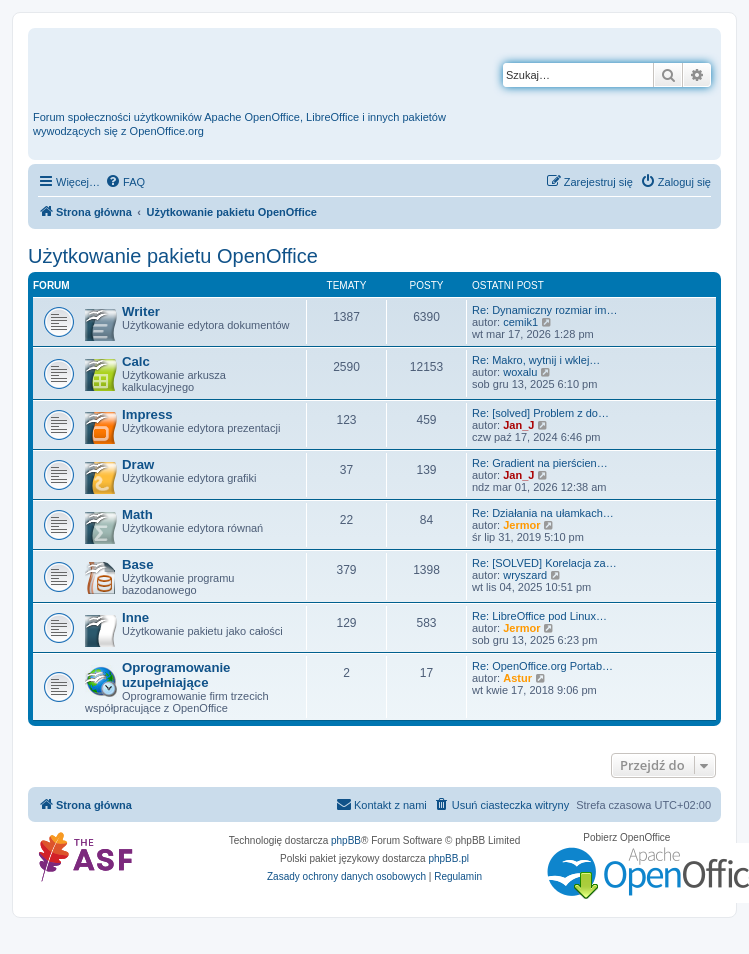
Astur (517, 678)
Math (137, 514)
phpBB (346, 840)
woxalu (520, 372)
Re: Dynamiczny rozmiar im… (544, 310)
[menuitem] (125, 182)
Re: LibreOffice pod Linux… (539, 616)
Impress (147, 414)
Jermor (521, 525)
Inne (135, 617)
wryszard (525, 575)
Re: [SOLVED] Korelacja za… (544, 563)
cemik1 (520, 322)
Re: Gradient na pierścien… (540, 463)
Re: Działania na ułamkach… (543, 513)
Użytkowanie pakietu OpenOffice (173, 256)
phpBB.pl (448, 858)
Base (138, 564)
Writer (141, 311)
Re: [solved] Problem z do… (540, 413)
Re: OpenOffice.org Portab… (542, 666)
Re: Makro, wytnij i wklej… (536, 360)
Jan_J (518, 425)
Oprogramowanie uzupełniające (176, 675)
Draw (138, 464)
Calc (136, 361)
